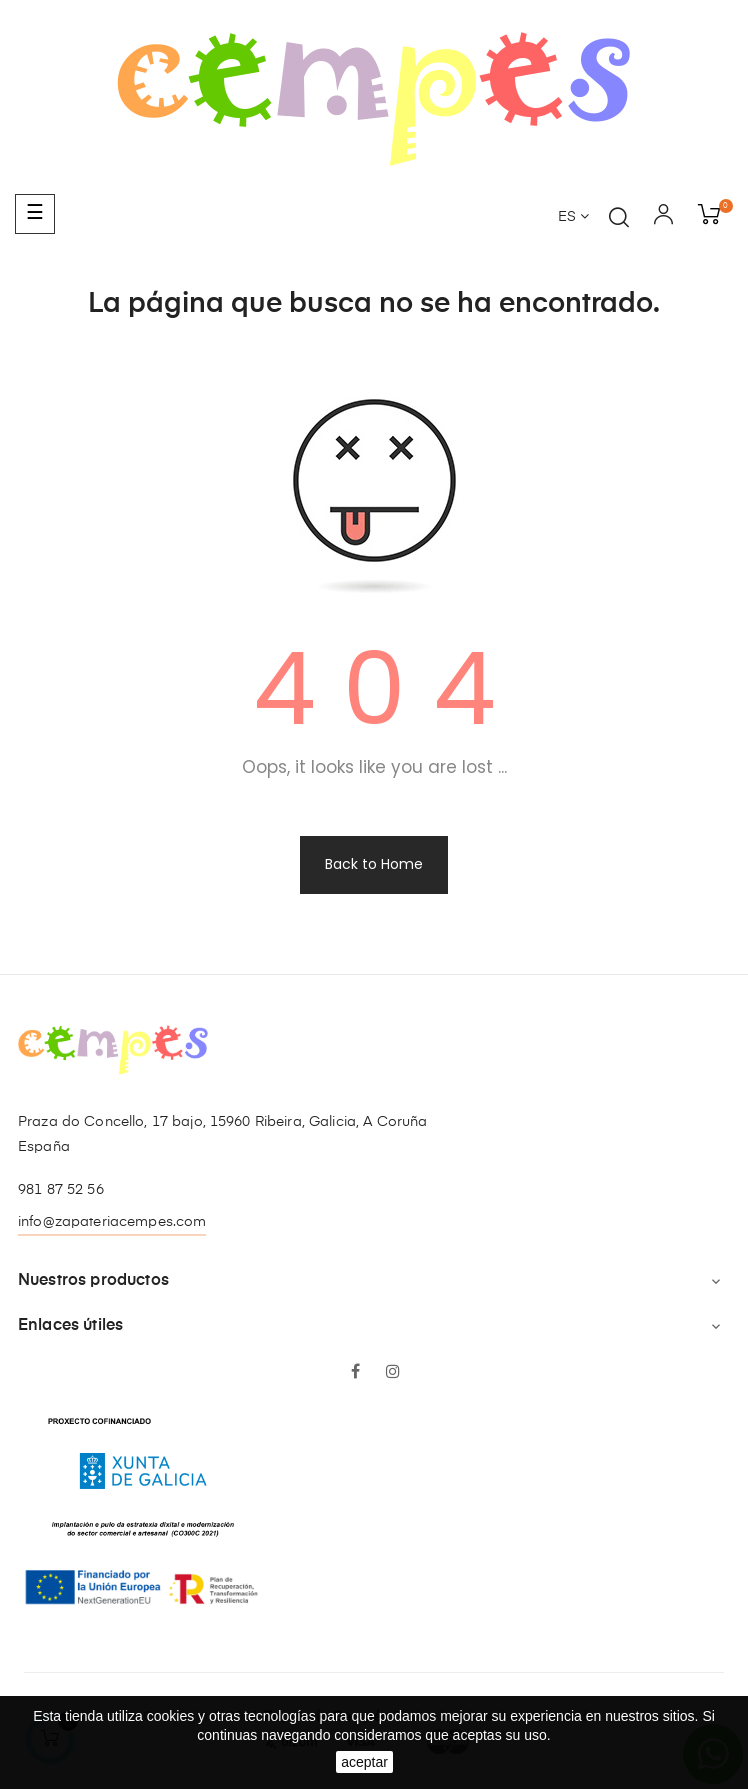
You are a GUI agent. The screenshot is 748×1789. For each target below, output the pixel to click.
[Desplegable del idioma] (573, 218)
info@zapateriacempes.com (112, 1222)
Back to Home (374, 864)
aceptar (364, 1762)
